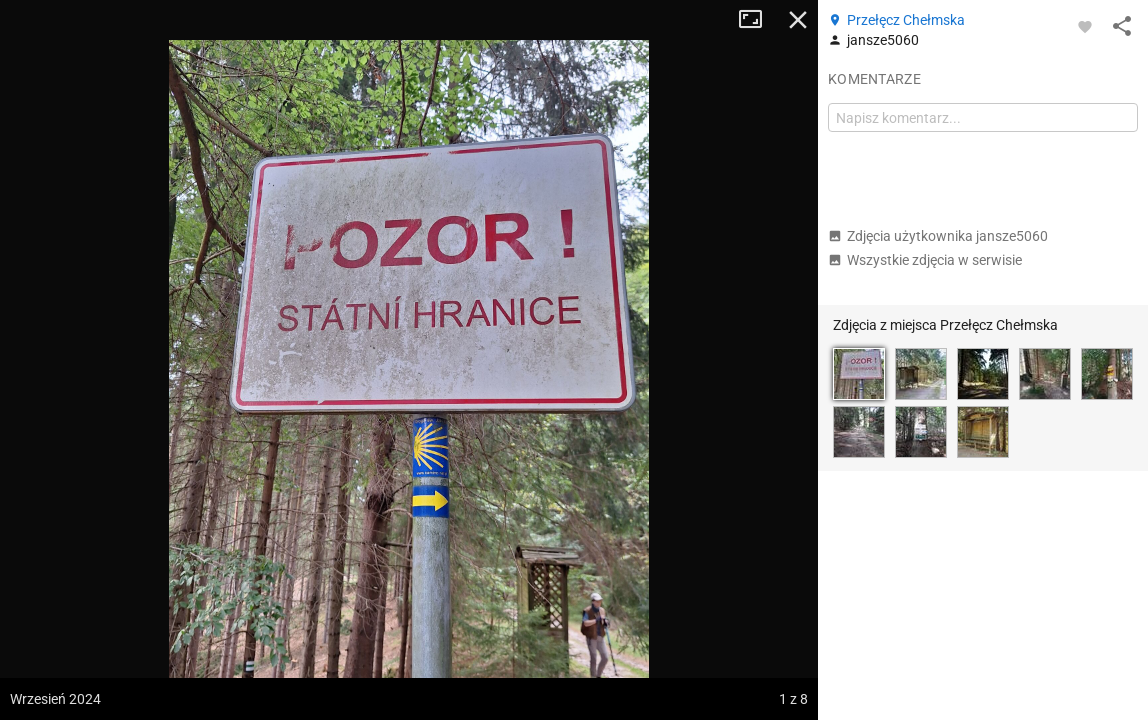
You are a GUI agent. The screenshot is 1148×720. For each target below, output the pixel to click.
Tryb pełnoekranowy (758, 20)
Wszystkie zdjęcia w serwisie (925, 260)
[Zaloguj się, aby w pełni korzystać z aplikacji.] (1085, 26)
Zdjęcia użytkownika (938, 236)
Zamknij (798, 20)
